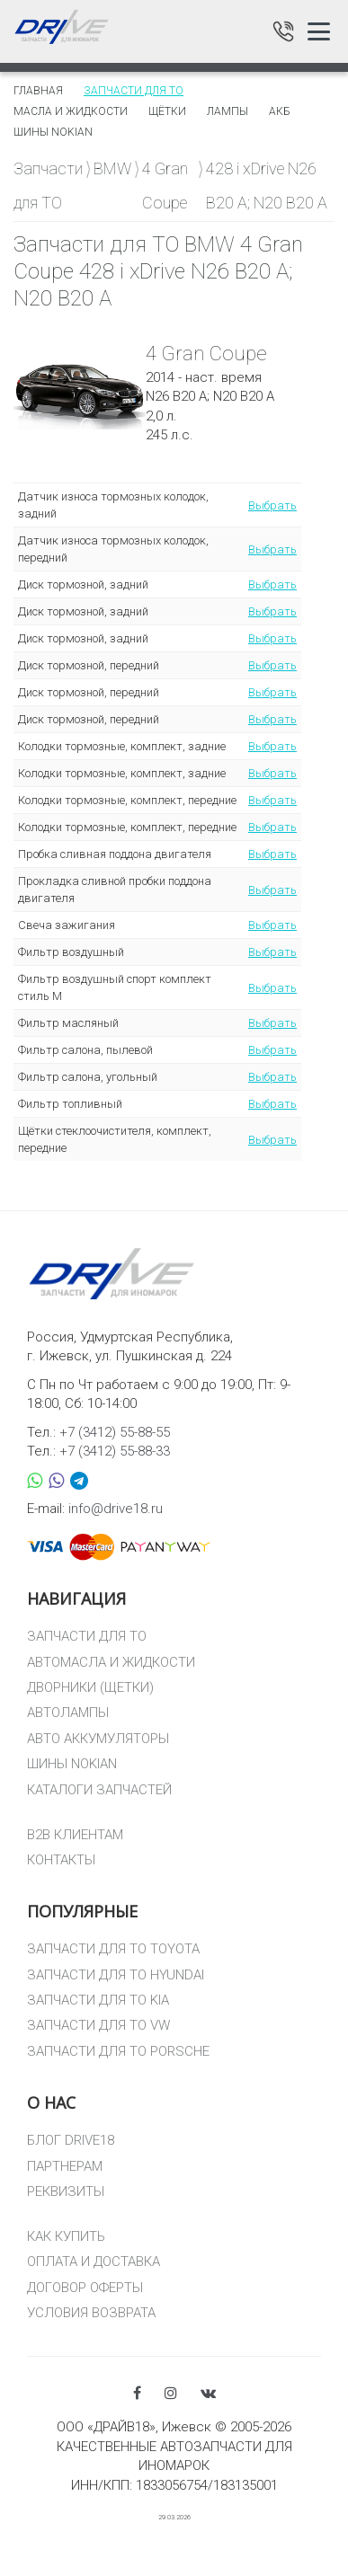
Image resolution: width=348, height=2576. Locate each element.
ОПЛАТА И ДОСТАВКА (93, 2261)
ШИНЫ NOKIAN (72, 1764)
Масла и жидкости (70, 111)
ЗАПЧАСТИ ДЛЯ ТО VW (98, 2025)
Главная (38, 90)
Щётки (167, 111)
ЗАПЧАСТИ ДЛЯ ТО (87, 1636)
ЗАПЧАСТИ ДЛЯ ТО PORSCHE (118, 2051)
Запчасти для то (133, 90)
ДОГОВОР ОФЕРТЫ (85, 2287)
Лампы (227, 111)
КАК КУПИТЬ (66, 2236)
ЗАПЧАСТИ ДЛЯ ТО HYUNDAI (115, 1975)
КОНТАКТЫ (61, 1860)
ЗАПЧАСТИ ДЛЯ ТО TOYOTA (113, 1949)
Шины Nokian (53, 132)
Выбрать (272, 505)
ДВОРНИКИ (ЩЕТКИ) (90, 1687)
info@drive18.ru (115, 1508)
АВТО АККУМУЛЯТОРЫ (98, 1739)
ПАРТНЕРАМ (65, 2166)
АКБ (279, 111)
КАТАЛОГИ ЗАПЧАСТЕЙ (99, 1790)
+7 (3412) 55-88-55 (114, 1432)
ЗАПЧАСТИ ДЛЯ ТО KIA (98, 2000)
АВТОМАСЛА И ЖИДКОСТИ (111, 1662)
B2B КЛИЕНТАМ (75, 1835)
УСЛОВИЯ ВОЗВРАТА (91, 2313)
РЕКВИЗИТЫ (65, 2191)
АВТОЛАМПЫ (68, 1712)
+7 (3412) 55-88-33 (114, 1451)
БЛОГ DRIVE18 (70, 2140)
